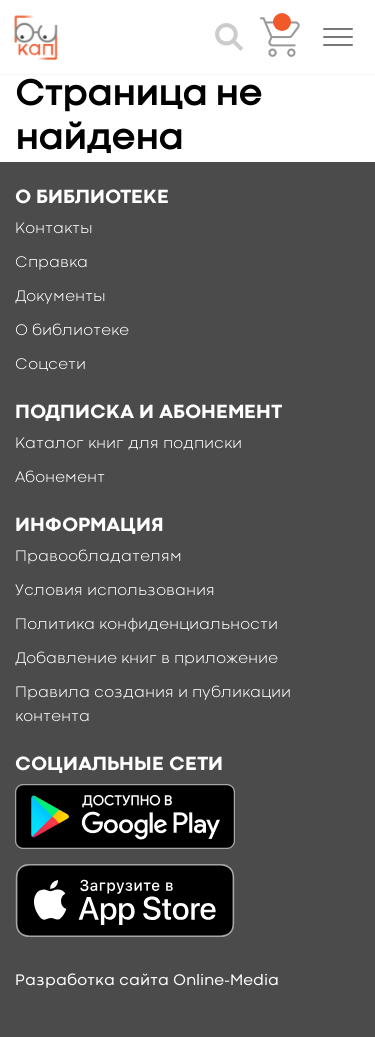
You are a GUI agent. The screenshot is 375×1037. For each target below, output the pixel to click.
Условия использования (115, 591)
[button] (338, 37)
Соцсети (50, 365)
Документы (60, 297)
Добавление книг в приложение (146, 659)
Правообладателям (98, 557)
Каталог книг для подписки (128, 444)
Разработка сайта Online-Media (147, 981)
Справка (51, 263)
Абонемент (60, 478)
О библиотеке (72, 331)
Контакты (54, 229)
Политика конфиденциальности (146, 625)
